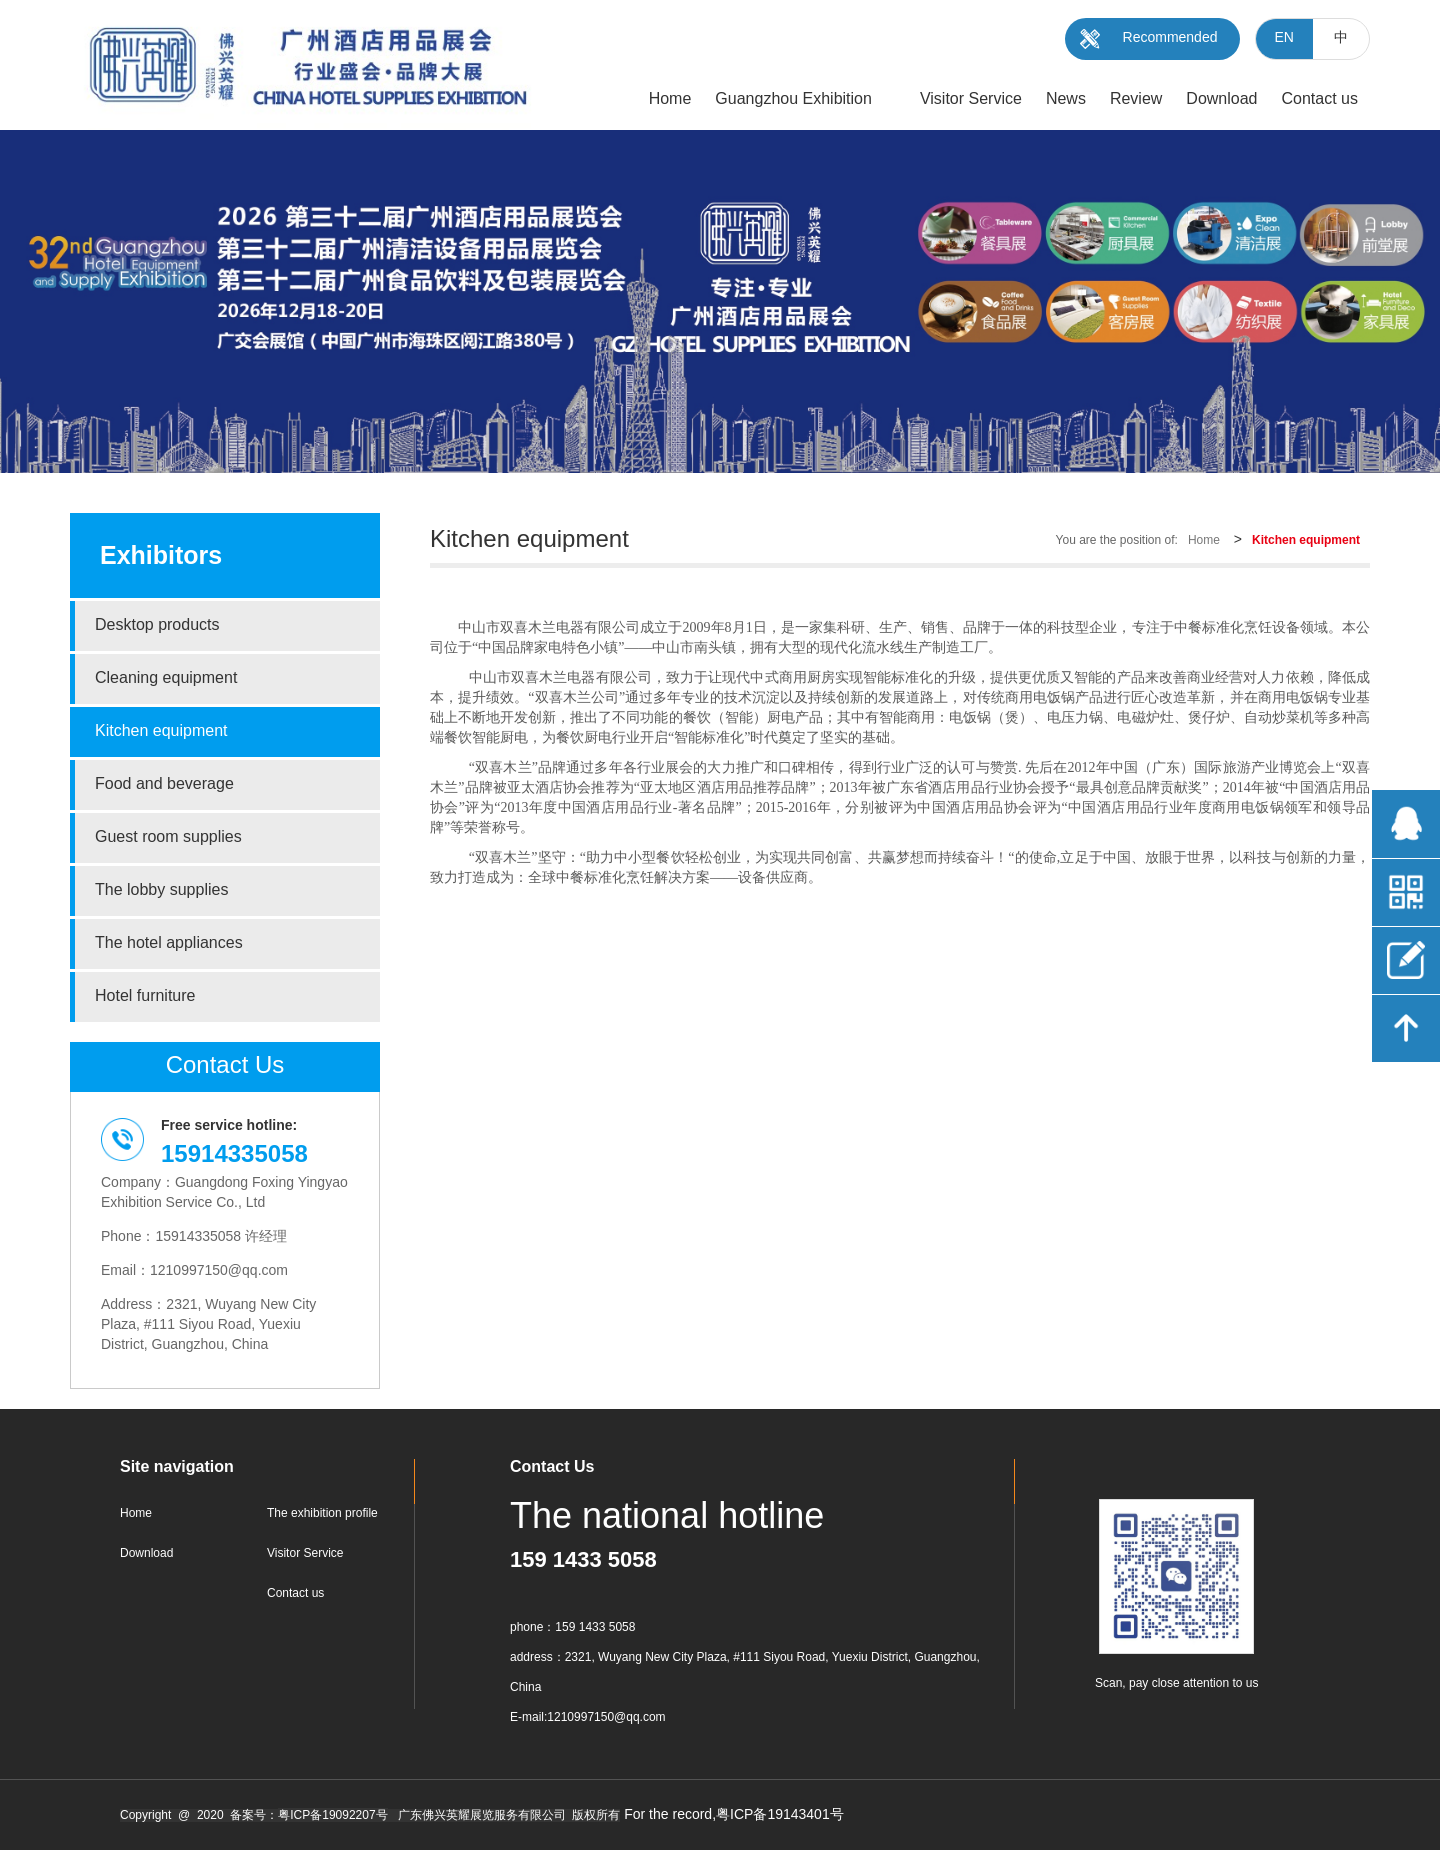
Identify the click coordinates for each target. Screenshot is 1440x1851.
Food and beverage (164, 784)
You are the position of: (1117, 540)
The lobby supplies (161, 890)
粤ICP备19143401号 (780, 1815)
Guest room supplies (168, 837)
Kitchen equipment (161, 731)
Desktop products (157, 625)
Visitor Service (305, 1553)
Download (146, 1553)
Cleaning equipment (166, 678)
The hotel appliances (169, 943)
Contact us (295, 1593)
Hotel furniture (145, 996)
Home (1204, 540)
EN (1284, 38)
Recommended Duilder (1170, 45)
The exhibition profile (322, 1513)
